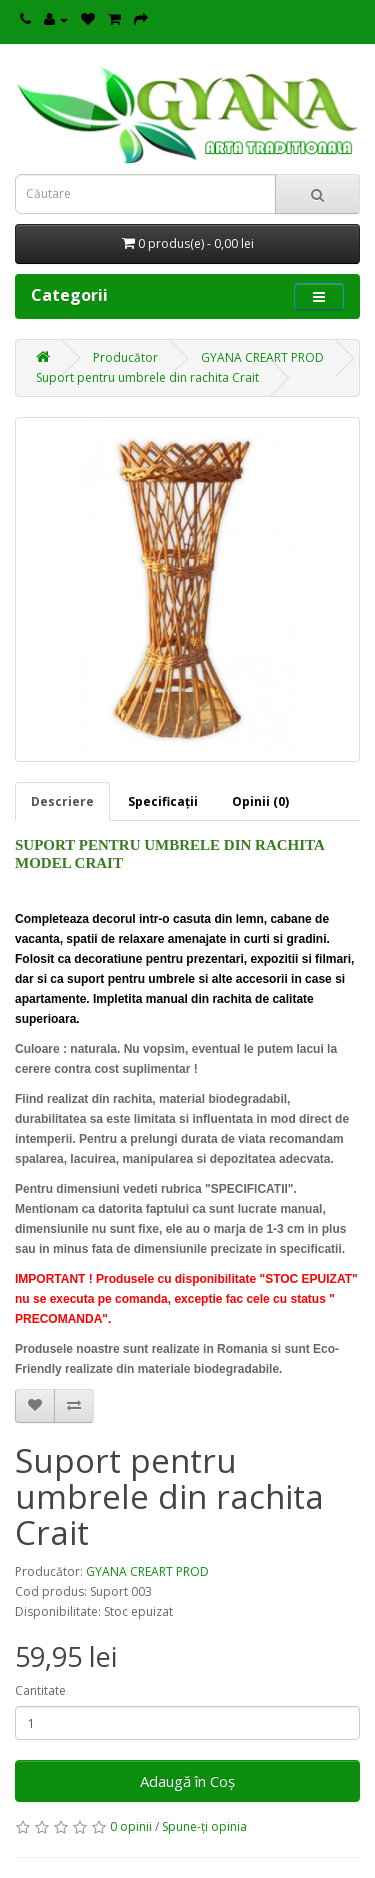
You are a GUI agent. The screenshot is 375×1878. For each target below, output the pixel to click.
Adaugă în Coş (187, 1781)
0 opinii (131, 1826)
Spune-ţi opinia (204, 1826)
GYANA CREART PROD (262, 357)
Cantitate (40, 1690)
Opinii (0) (260, 801)
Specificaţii (163, 801)
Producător (125, 357)
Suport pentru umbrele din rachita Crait (147, 377)
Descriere (62, 801)
